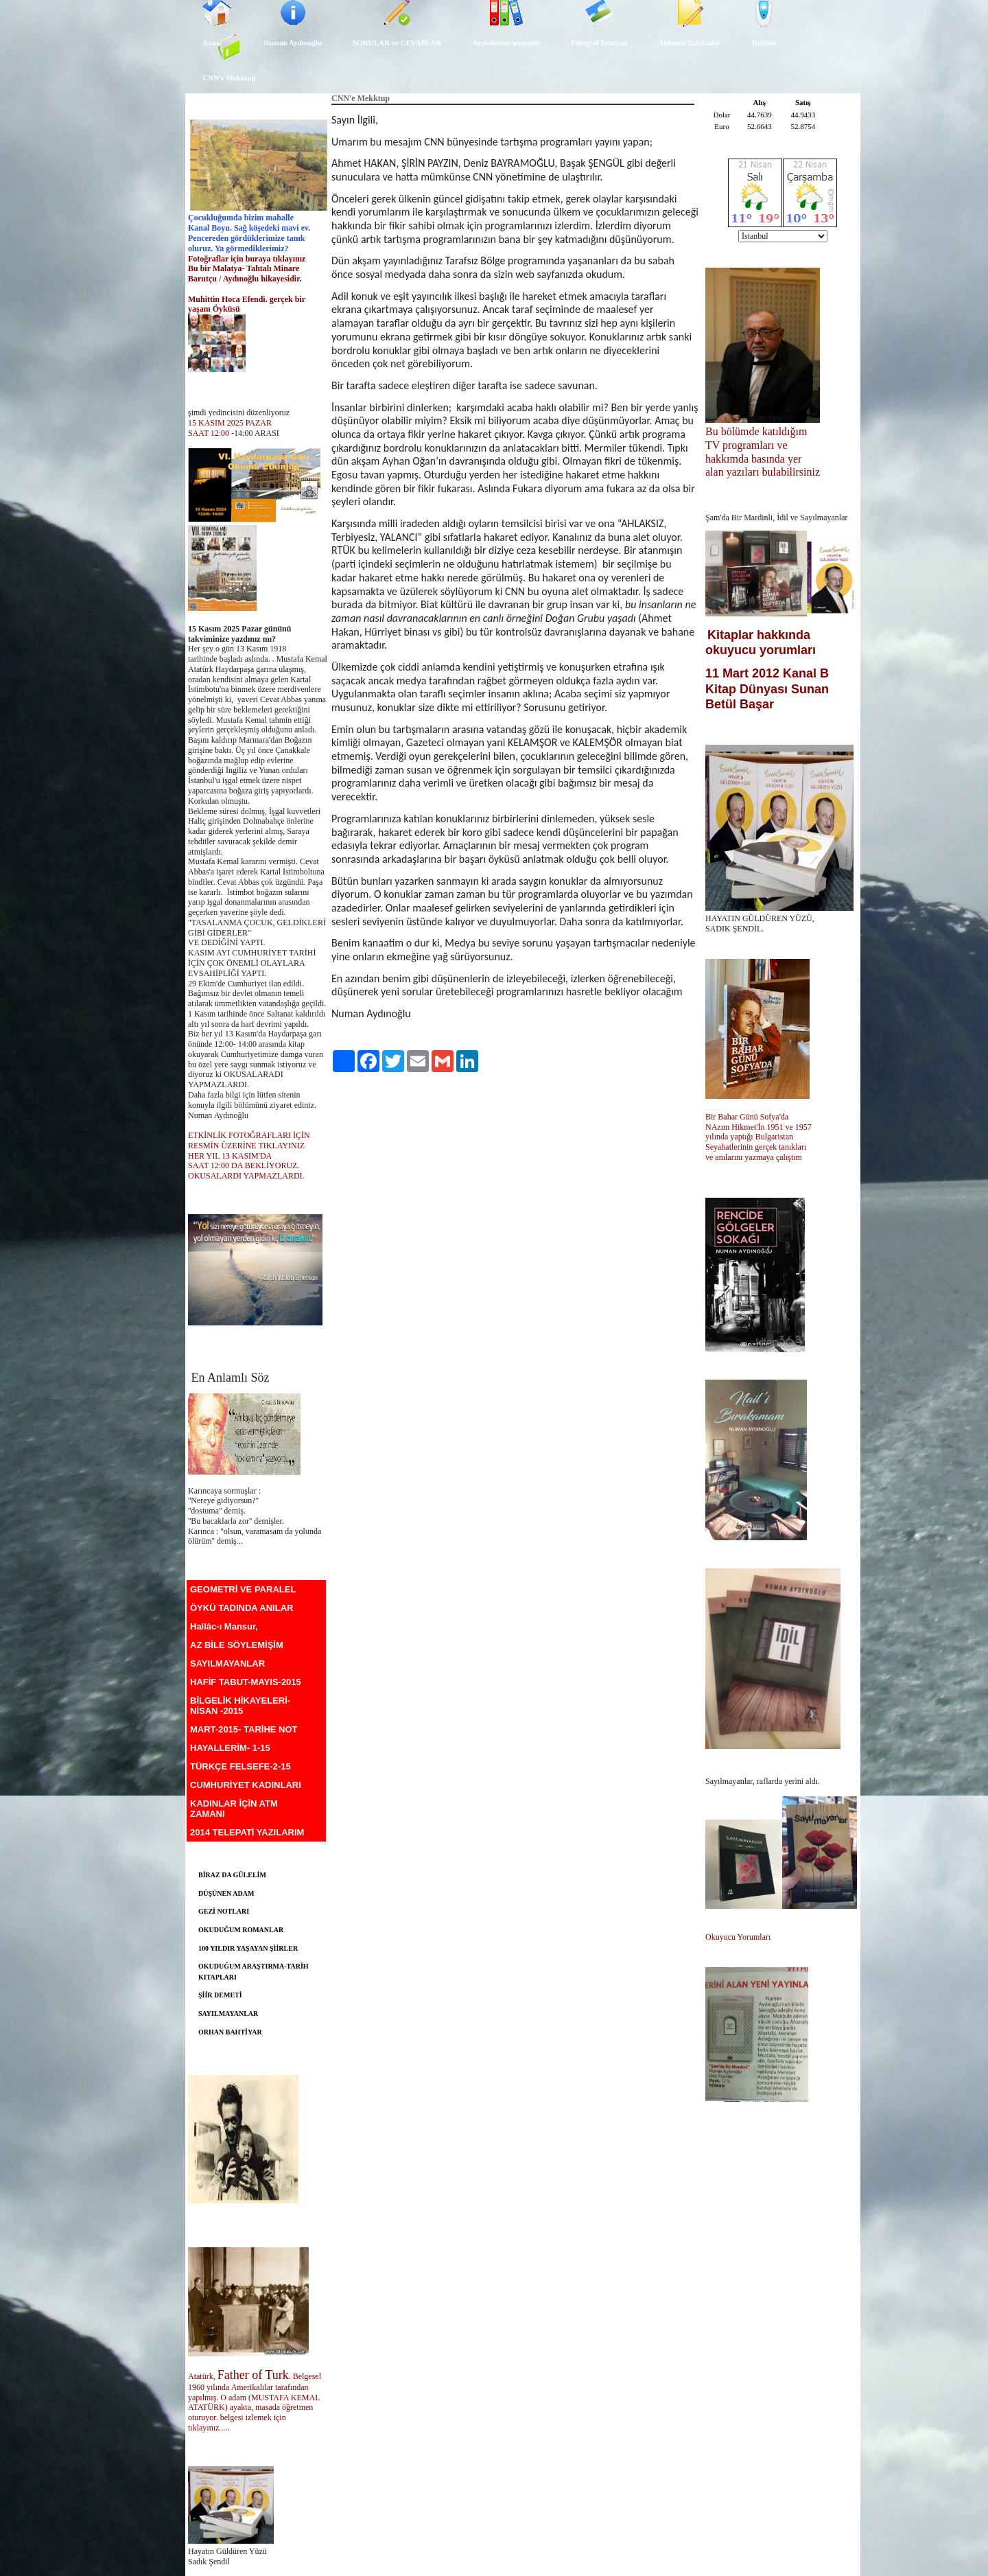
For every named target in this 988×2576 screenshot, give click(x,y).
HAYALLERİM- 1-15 (230, 1748)
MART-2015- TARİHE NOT (244, 1729)
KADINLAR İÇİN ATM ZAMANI (234, 1808)
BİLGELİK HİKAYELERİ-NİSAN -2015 (240, 1705)
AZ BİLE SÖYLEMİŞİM (236, 1645)
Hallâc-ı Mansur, (224, 1626)
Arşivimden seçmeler (506, 42)
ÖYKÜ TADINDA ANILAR (241, 1608)
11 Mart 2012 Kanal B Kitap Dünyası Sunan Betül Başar (767, 688)
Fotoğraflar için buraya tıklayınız (246, 259)
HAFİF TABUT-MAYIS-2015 (245, 1682)
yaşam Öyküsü (214, 309)
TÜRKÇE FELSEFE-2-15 (240, 1766)
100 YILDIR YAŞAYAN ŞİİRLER (248, 1948)
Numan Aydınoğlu (292, 42)
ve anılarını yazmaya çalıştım (753, 1157)
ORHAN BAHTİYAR (230, 2032)
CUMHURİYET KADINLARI (245, 1785)
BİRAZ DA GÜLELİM (232, 1875)
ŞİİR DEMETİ (220, 1995)
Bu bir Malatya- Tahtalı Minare (243, 268)
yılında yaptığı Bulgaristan (750, 1136)
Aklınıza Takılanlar (689, 42)
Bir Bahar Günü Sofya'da (747, 1117)
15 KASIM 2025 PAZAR (230, 423)
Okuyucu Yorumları (738, 1937)
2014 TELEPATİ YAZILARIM (247, 1832)
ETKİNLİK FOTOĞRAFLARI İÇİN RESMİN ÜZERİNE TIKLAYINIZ (249, 1140)
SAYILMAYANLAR (227, 1663)
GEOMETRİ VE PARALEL (243, 1589)
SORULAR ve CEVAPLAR (397, 42)
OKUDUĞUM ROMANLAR (240, 1930)
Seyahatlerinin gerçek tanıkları (755, 1147)
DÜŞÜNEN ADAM (226, 1893)
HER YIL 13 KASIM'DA (231, 1156)
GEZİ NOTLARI (223, 1911)
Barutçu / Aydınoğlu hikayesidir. (245, 278)
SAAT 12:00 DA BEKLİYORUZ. (243, 1165)
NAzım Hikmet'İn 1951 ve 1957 (759, 1127)
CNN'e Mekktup (229, 77)
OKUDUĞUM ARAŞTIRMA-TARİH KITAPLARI (253, 1971)
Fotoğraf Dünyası (599, 42)
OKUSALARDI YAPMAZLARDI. (246, 1176)
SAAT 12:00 (208, 433)
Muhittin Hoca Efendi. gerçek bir (247, 299)
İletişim (764, 42)
